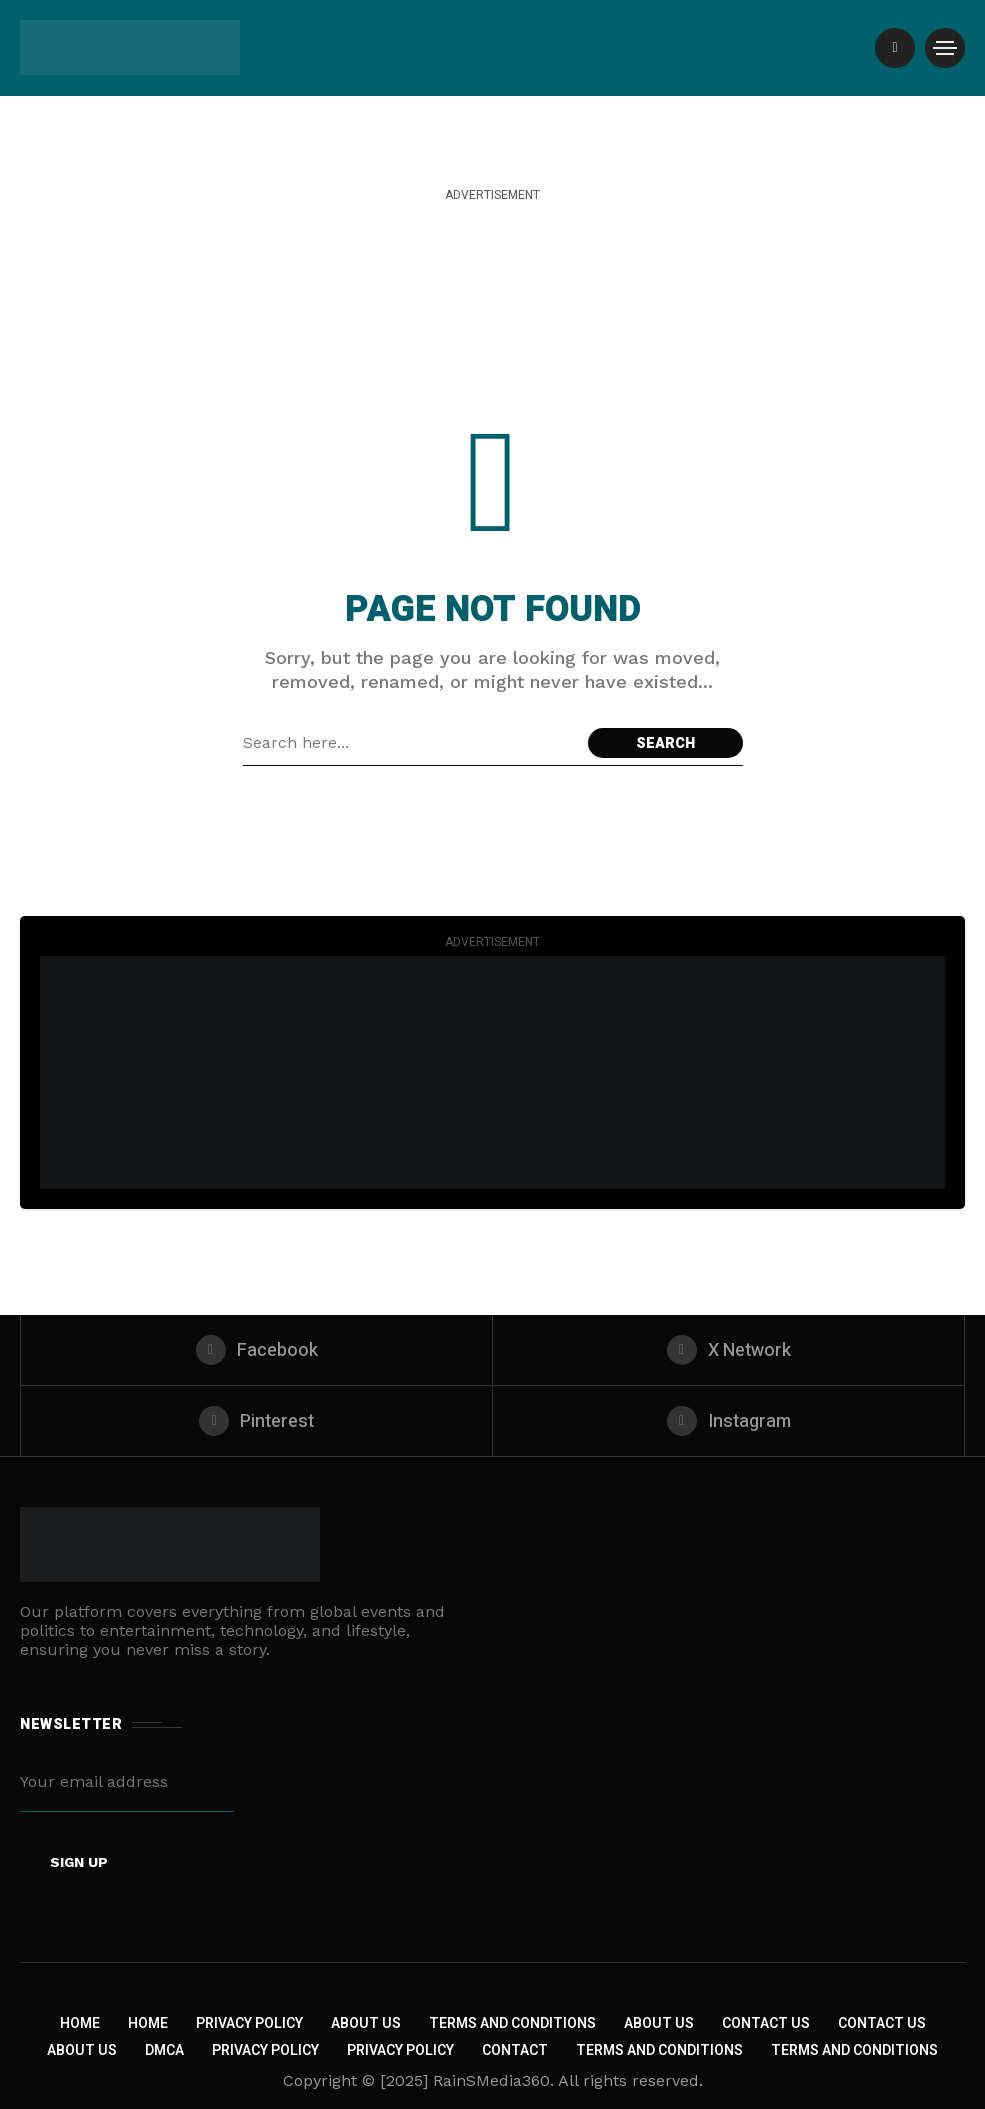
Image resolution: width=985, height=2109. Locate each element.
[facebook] (256, 1350)
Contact (515, 2050)
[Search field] (410, 743)
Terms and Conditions (512, 2023)
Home (80, 2023)
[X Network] (728, 1350)
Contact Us (766, 2023)
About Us (366, 2023)
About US (82, 2050)
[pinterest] (256, 1421)
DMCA (164, 2050)
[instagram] (728, 1421)
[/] (895, 48)
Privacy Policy (249, 2023)
